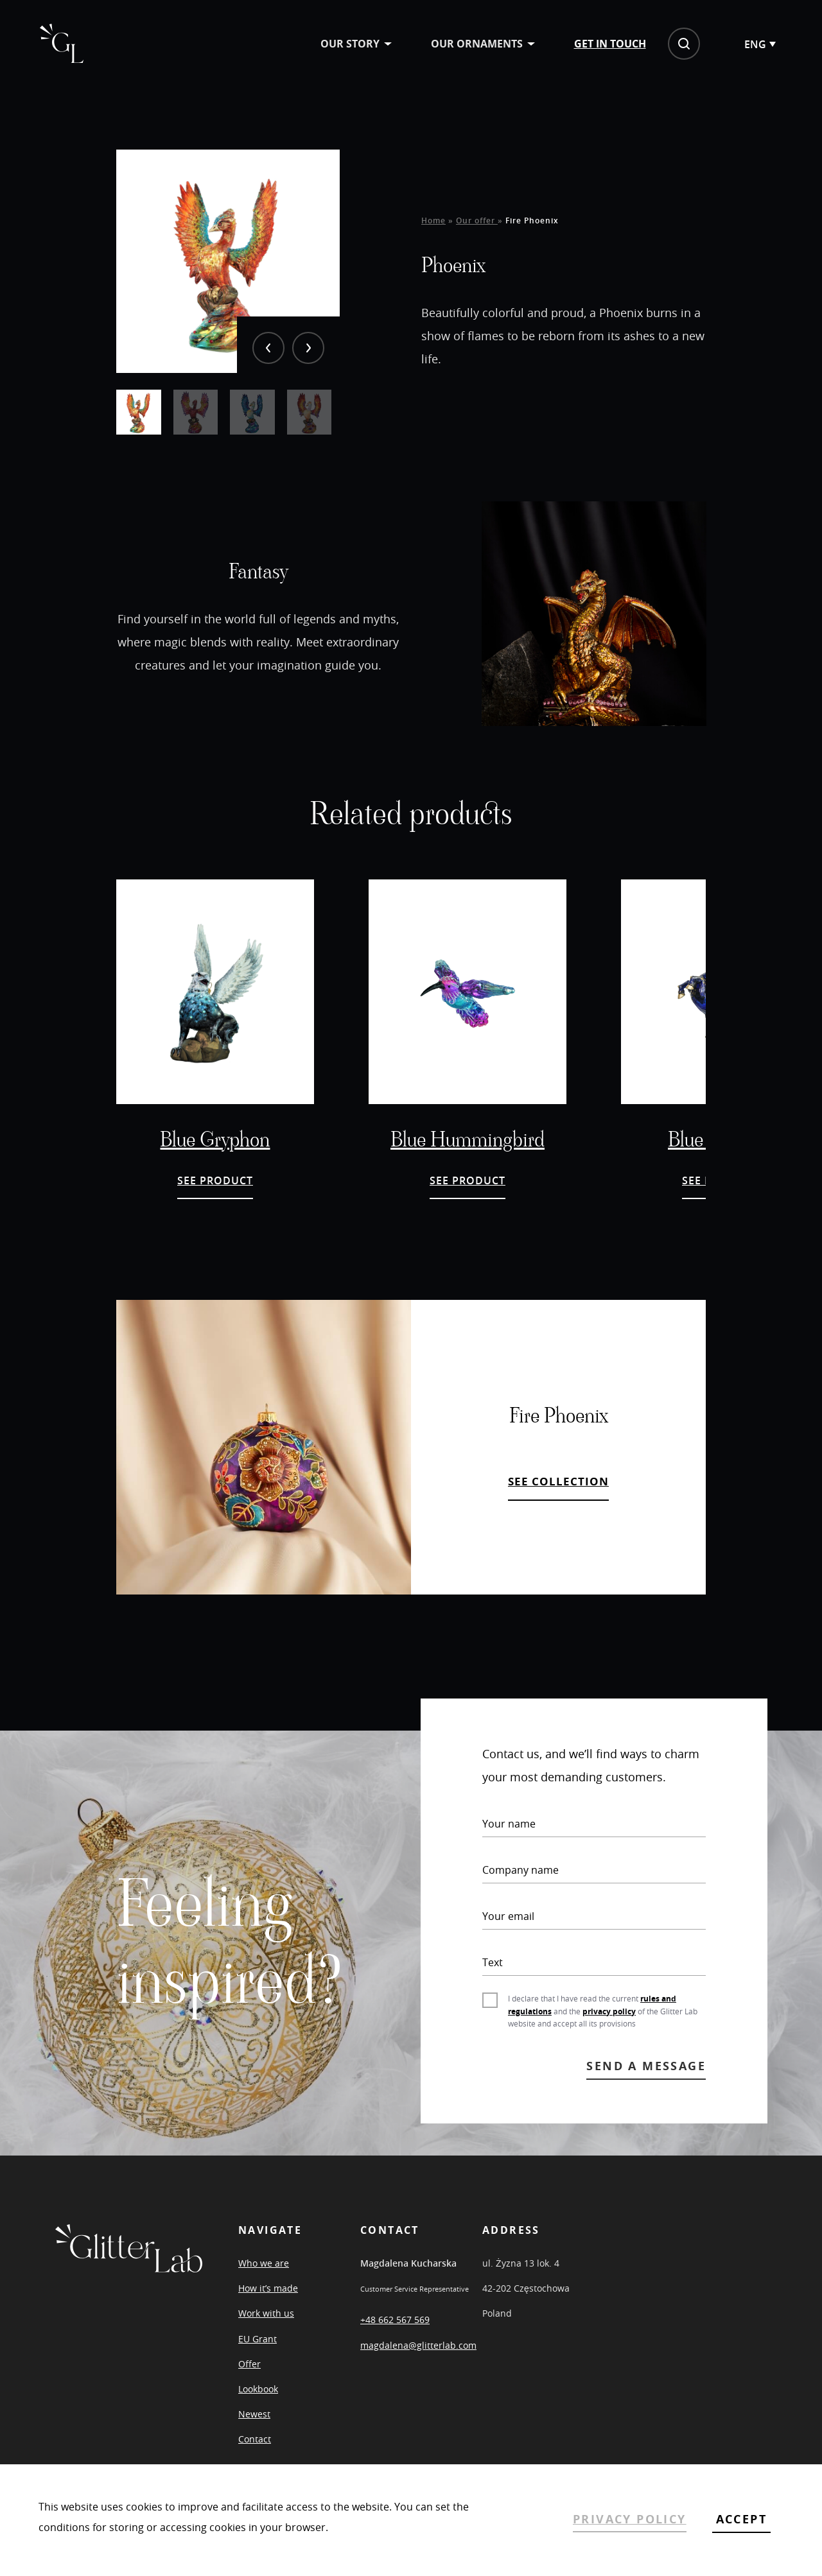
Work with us (266, 2327)
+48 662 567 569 (395, 2334)
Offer (249, 2378)
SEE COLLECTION (558, 1495)
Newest (254, 2428)
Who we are (263, 2277)
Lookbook (258, 2403)
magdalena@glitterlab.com (418, 2359)
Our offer (477, 231)
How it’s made (268, 2302)
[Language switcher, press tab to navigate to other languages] (744, 45)
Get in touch (595, 45)
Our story (334, 45)
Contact (254, 2453)
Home (433, 231)
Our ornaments (461, 45)
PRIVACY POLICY (629, 2519)
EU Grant (257, 2352)
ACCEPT (741, 2519)
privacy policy (609, 2024)
